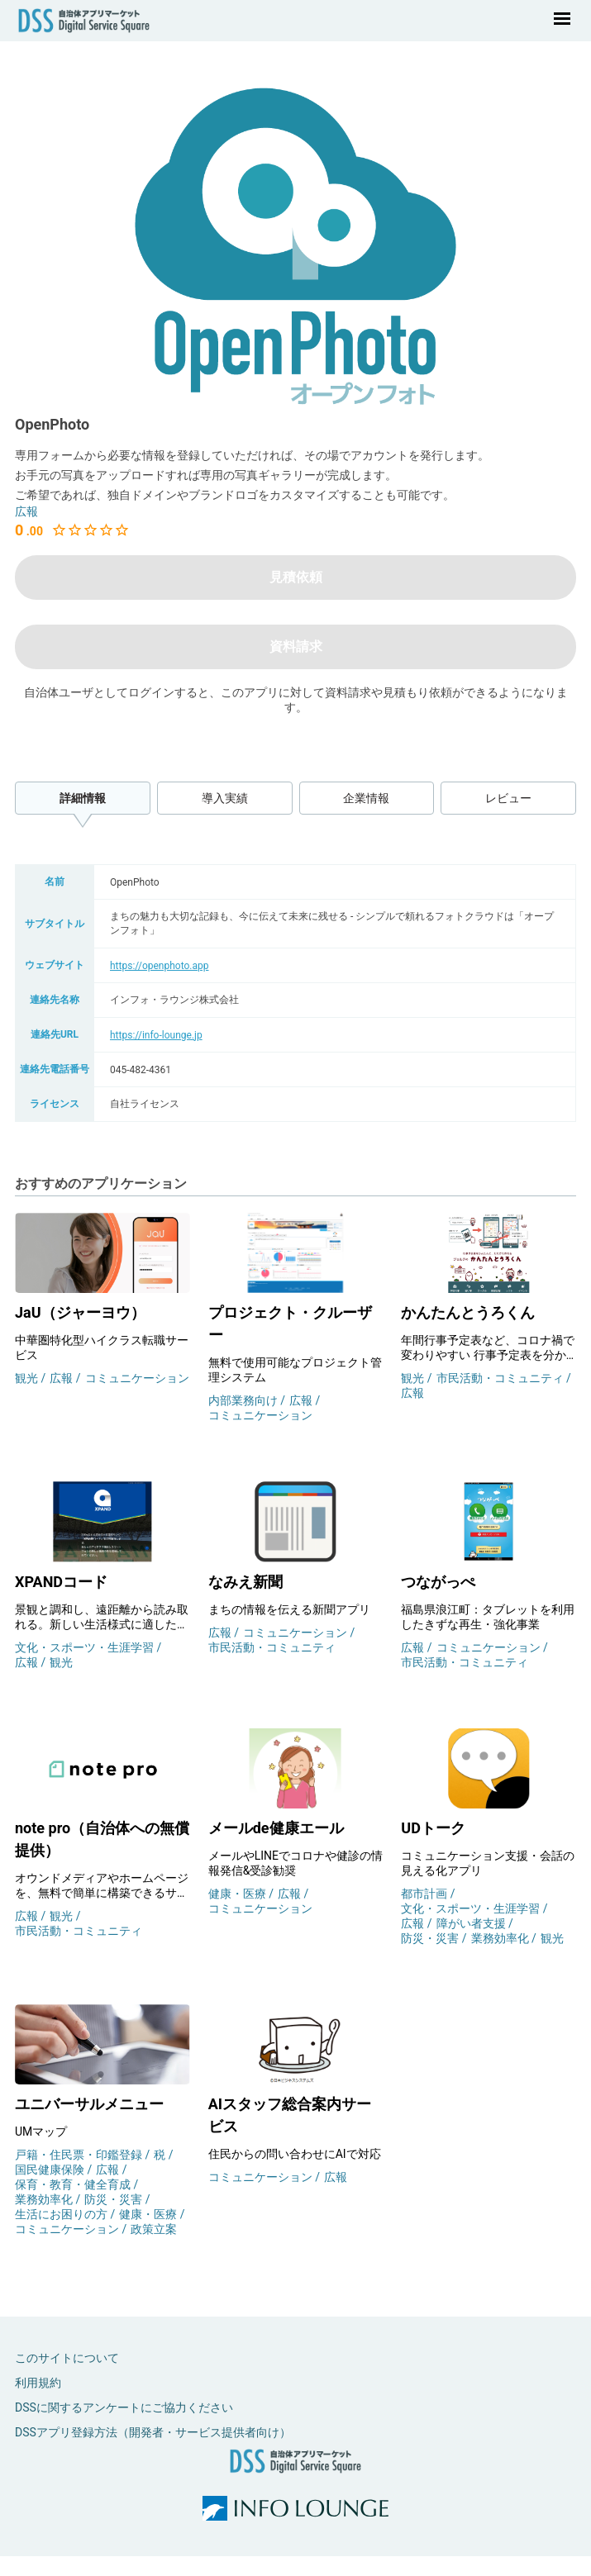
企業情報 (366, 798)
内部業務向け (244, 1400)
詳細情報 (83, 798)
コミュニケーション (137, 1378)
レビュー (508, 798)
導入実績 (225, 798)
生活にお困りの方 (62, 2214)
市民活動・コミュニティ (501, 1378)
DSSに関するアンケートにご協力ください (124, 2407)
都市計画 (425, 1893)
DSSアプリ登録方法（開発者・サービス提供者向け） (153, 2432)
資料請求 (295, 646)
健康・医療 (238, 1893)
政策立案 (154, 2229)
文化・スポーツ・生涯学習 (85, 1647)
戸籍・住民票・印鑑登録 (80, 2154)
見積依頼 (295, 577)
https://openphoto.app (159, 966)
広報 (26, 511)
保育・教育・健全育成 (74, 2184)
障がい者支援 (472, 1923)
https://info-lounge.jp (156, 1035)
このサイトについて (67, 2358)
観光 (28, 1378)
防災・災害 (431, 1938)
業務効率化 (501, 1938)
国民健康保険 (51, 2169)
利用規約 (38, 2382)
